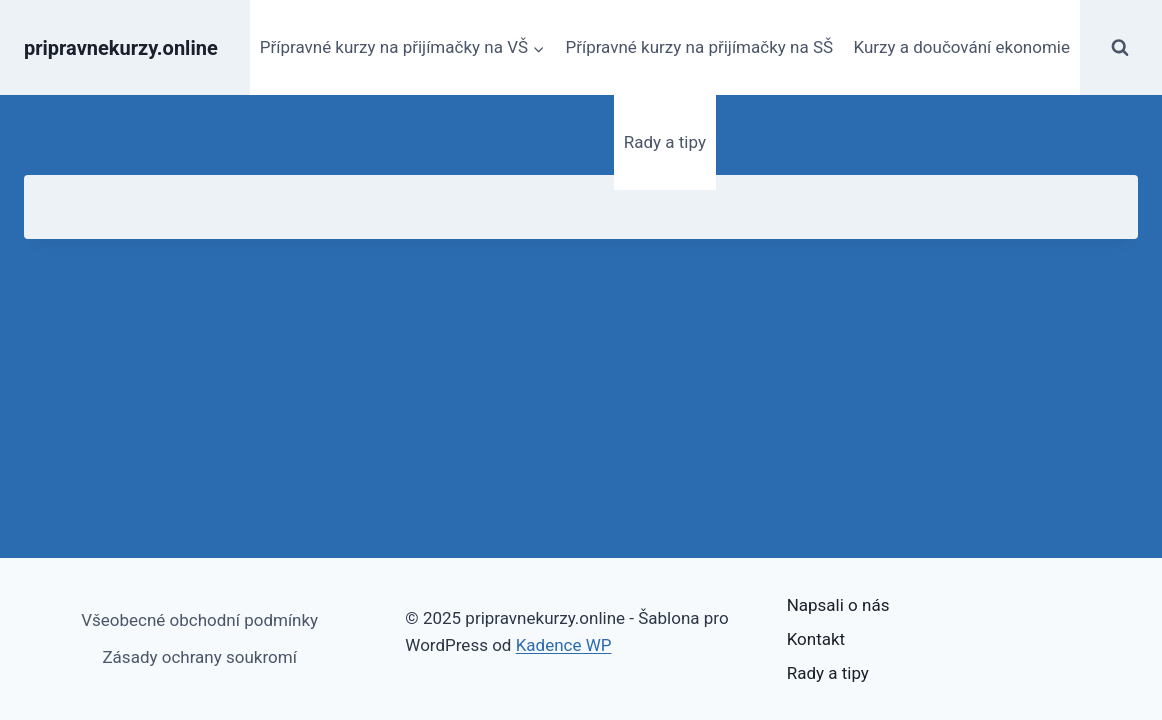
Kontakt (816, 639)
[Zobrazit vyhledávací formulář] (1120, 48)
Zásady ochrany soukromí (199, 657)
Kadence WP (564, 645)
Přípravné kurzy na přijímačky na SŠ (699, 47)
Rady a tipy (665, 142)
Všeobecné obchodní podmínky (199, 620)
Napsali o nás (838, 605)
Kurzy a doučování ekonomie (961, 47)
